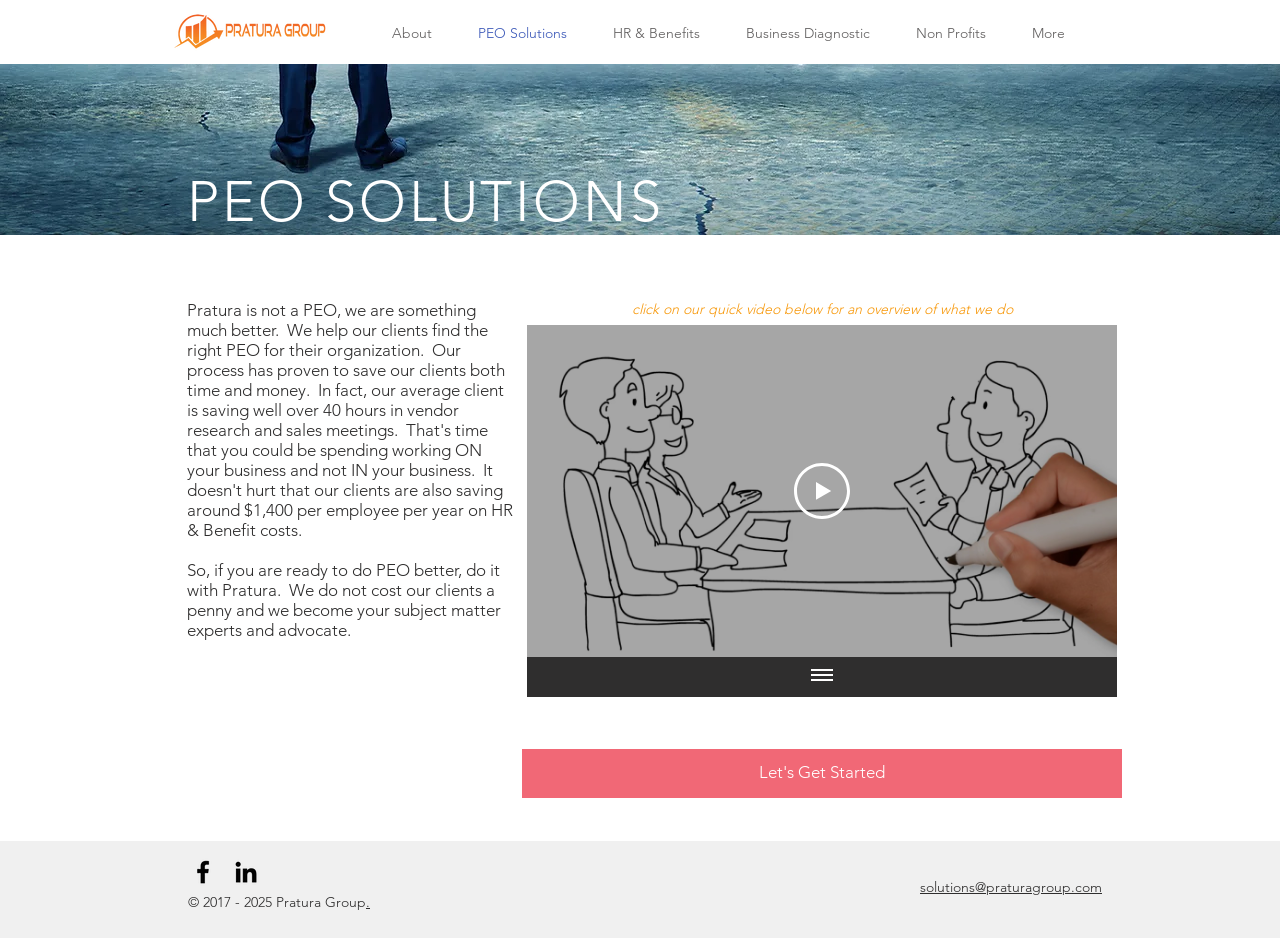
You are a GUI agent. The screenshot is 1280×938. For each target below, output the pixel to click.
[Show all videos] (822, 677)
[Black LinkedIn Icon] (246, 872)
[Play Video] (822, 491)
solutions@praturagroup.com (1011, 887)
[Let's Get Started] (822, 773)
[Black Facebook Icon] (203, 872)
